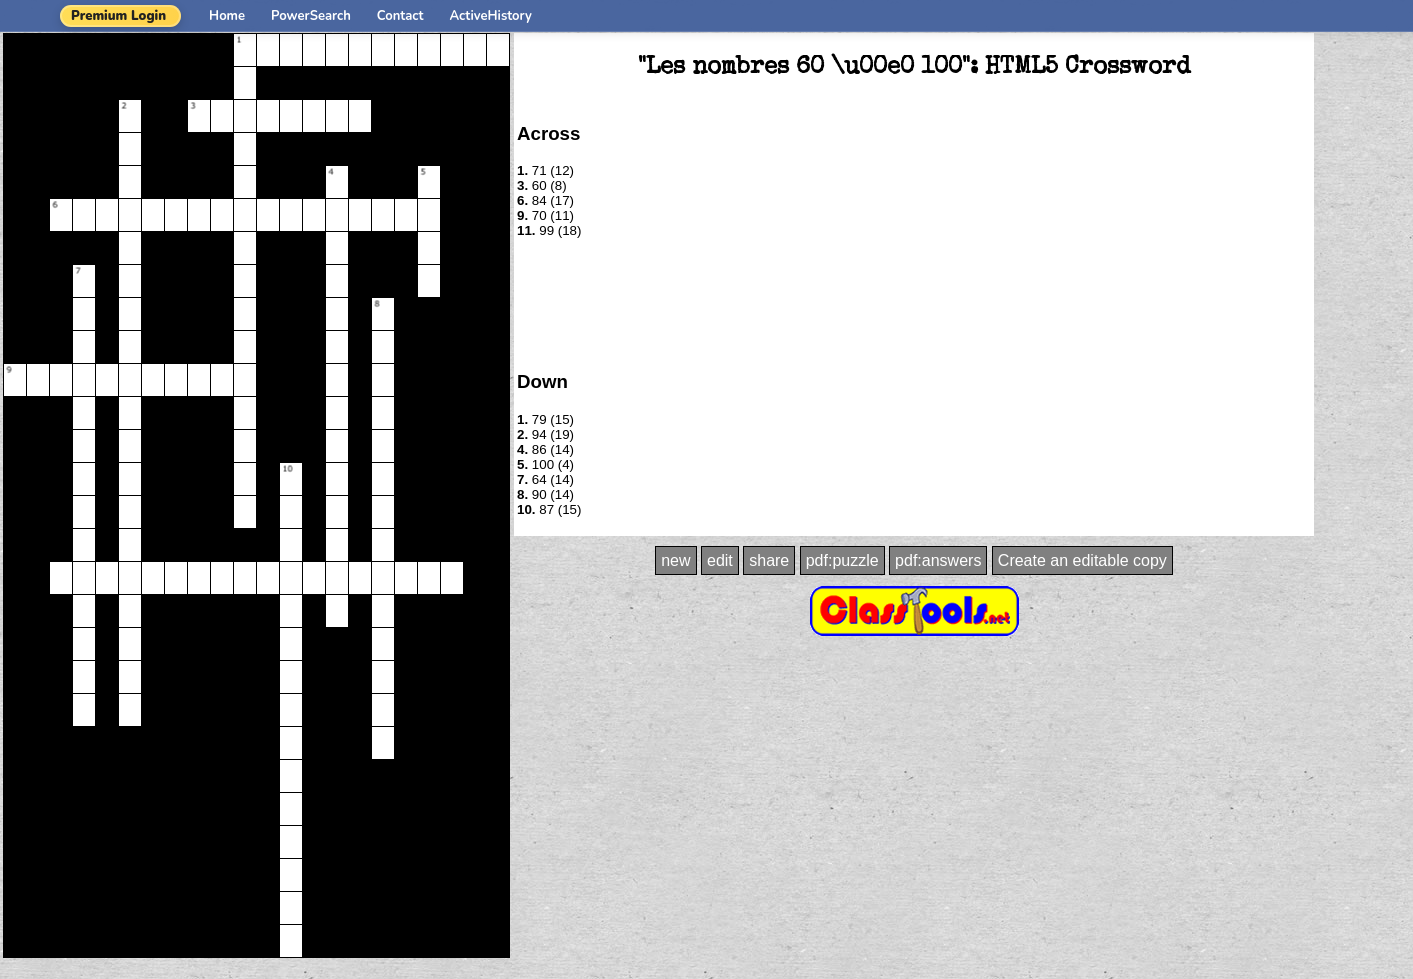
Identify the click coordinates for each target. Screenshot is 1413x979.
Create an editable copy (1082, 560)
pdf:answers (938, 560)
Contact (400, 16)
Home (227, 16)
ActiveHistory (491, 16)
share (769, 560)
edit (720, 560)
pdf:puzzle (842, 560)
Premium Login (118, 16)
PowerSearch (311, 16)
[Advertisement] (914, 303)
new (675, 560)
